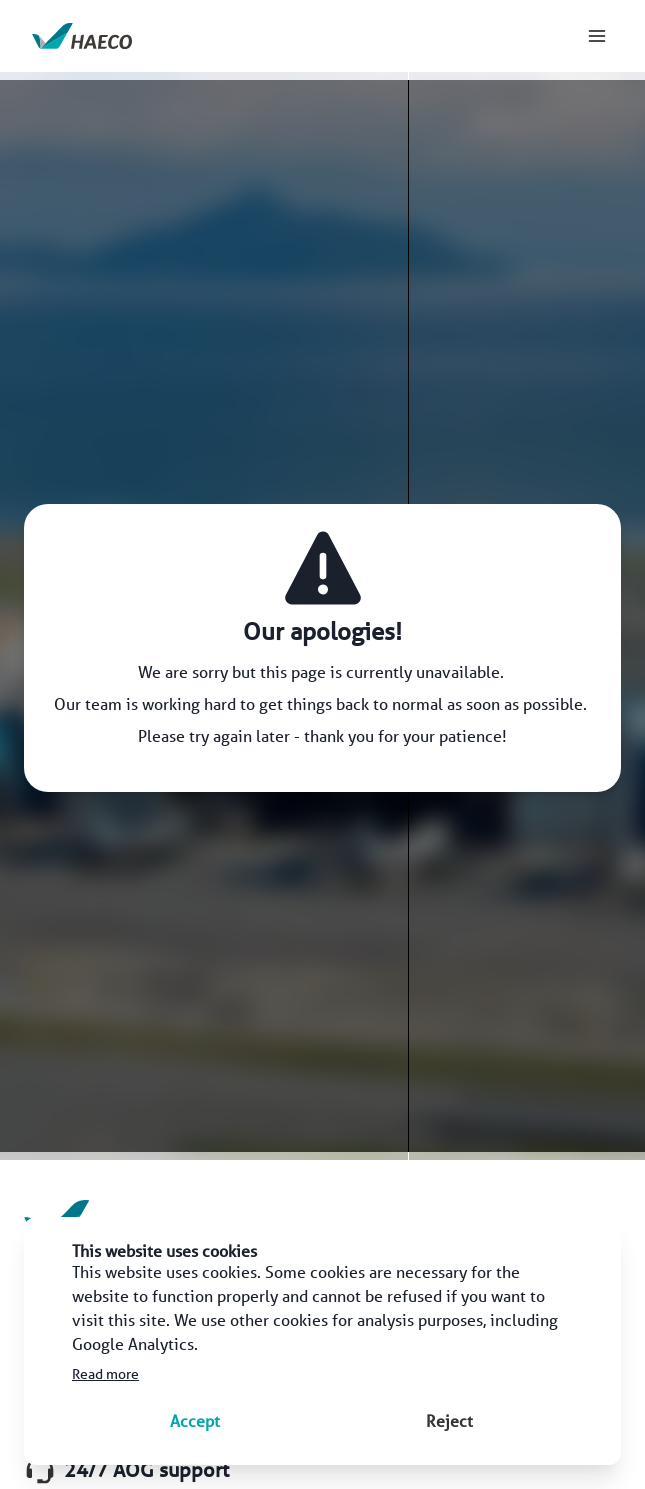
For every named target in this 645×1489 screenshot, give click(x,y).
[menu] (597, 36)
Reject (449, 1420)
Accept (195, 1420)
